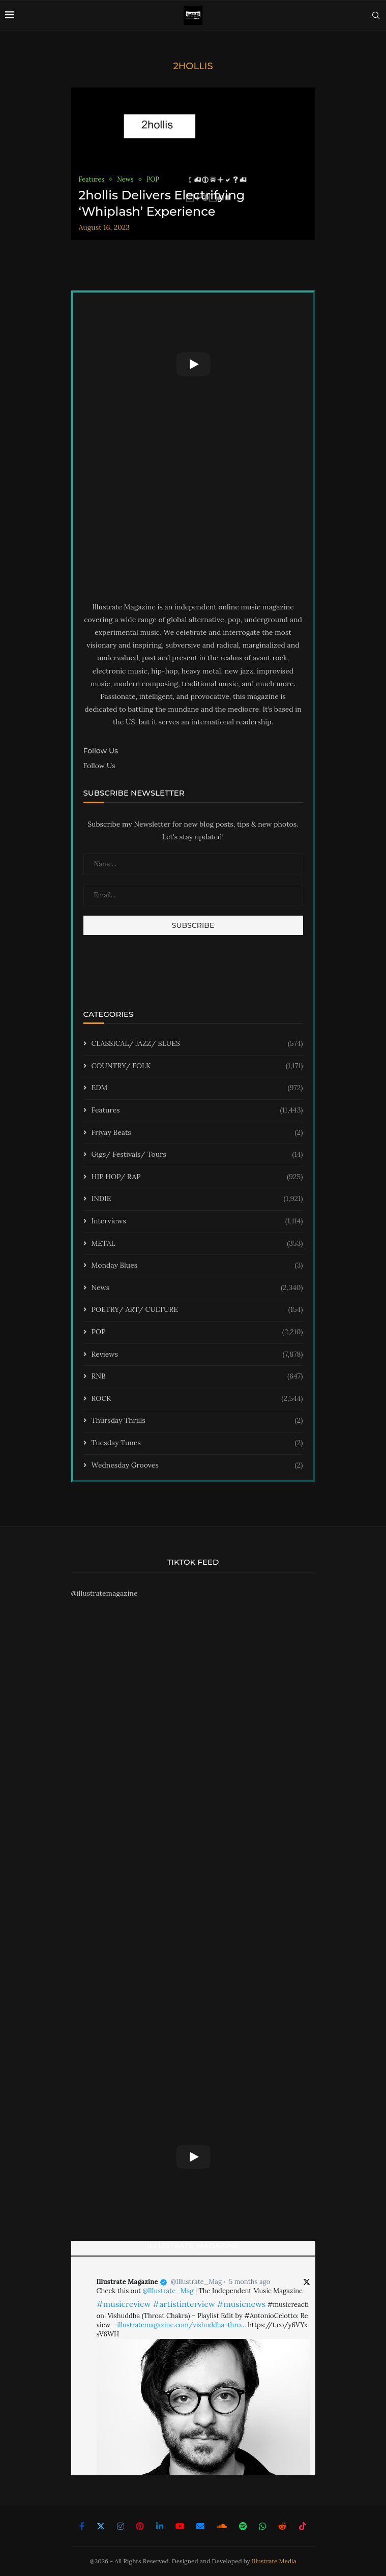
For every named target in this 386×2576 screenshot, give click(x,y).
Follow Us (99, 765)
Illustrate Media (274, 2561)
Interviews (197, 1221)
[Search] (376, 15)
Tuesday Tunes (197, 1443)
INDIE (197, 1199)
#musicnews (241, 2304)
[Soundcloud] (222, 2526)
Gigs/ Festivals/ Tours (197, 1155)
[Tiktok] (303, 2526)
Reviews (197, 1355)
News (197, 1288)
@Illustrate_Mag (196, 2281)
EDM (197, 1088)
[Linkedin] (159, 2526)
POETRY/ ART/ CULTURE (197, 1310)
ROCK (197, 1399)
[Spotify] (243, 2526)
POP (197, 1332)
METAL (197, 1244)
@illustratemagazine (104, 1593)
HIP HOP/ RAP (197, 1177)
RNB (197, 1376)
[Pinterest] (140, 2526)
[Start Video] (193, 364)
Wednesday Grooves (197, 1465)
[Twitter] (101, 2526)
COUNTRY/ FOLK (197, 1066)
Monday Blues (197, 1266)
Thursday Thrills (197, 1421)
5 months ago (249, 2281)
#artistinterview (184, 2304)
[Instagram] (120, 2526)
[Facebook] (81, 2526)
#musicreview (124, 2304)
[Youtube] (180, 2526)
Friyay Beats (197, 1133)
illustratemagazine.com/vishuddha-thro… (181, 2325)
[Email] (200, 2526)
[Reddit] (282, 2526)
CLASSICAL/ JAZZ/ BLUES (197, 1044)
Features (197, 1110)
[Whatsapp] (262, 2526)
